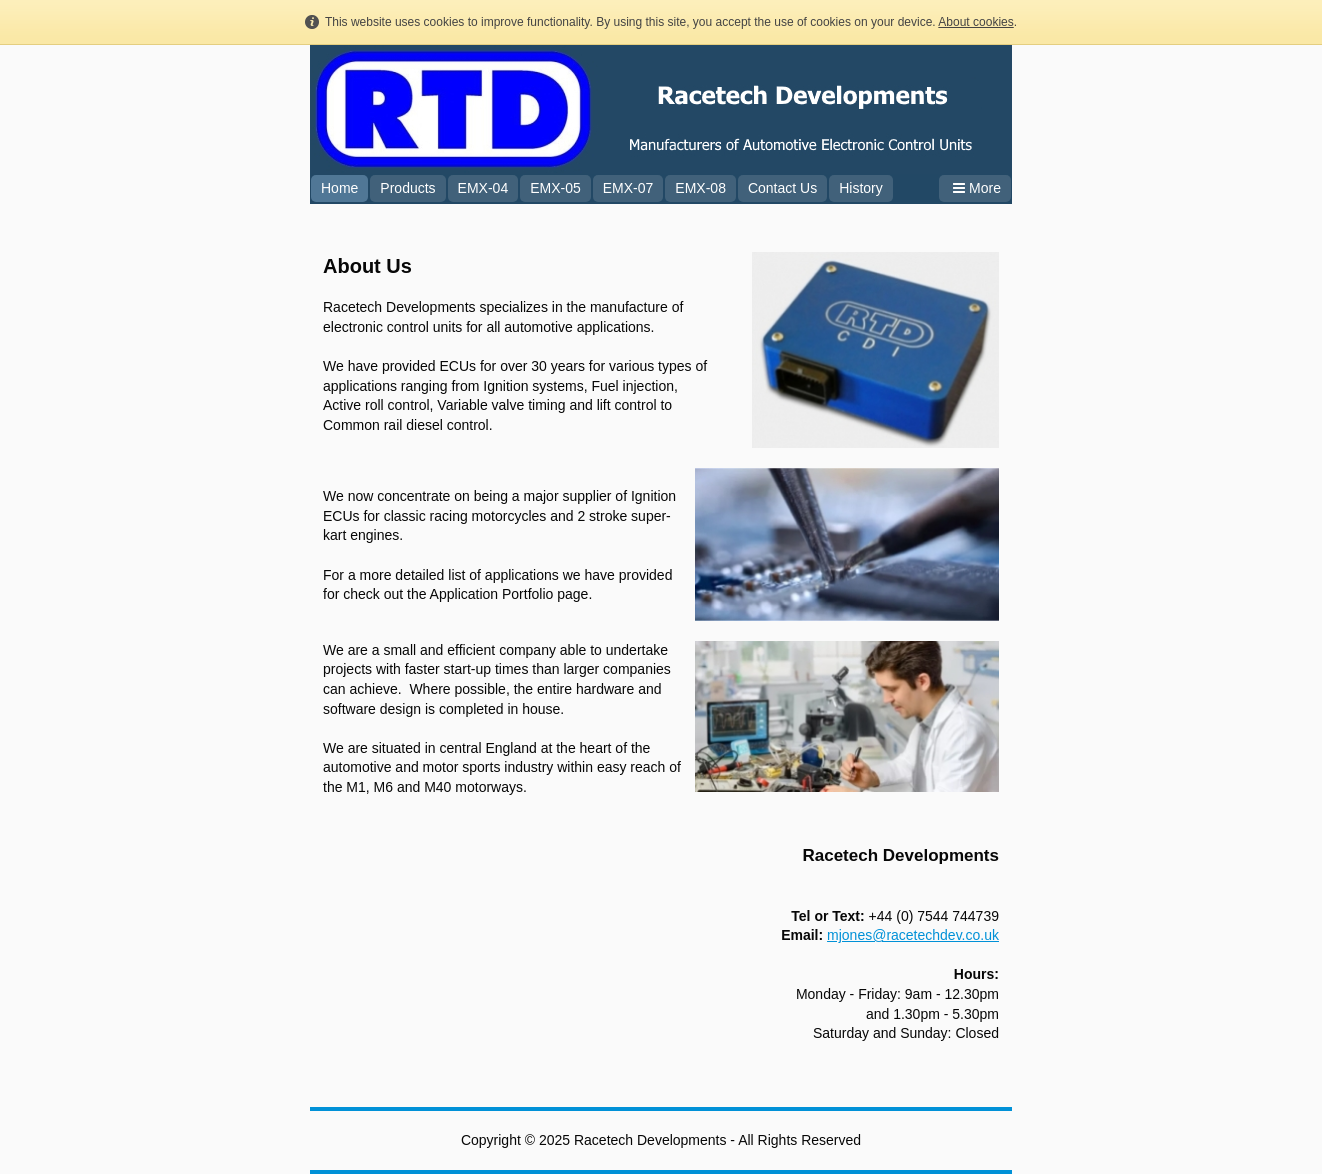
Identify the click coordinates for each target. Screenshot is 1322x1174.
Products (407, 188)
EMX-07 (628, 188)
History (861, 188)
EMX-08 (700, 188)
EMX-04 (483, 188)
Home (339, 188)
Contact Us (782, 188)
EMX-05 (555, 188)
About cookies (975, 22)
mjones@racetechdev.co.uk (913, 935)
